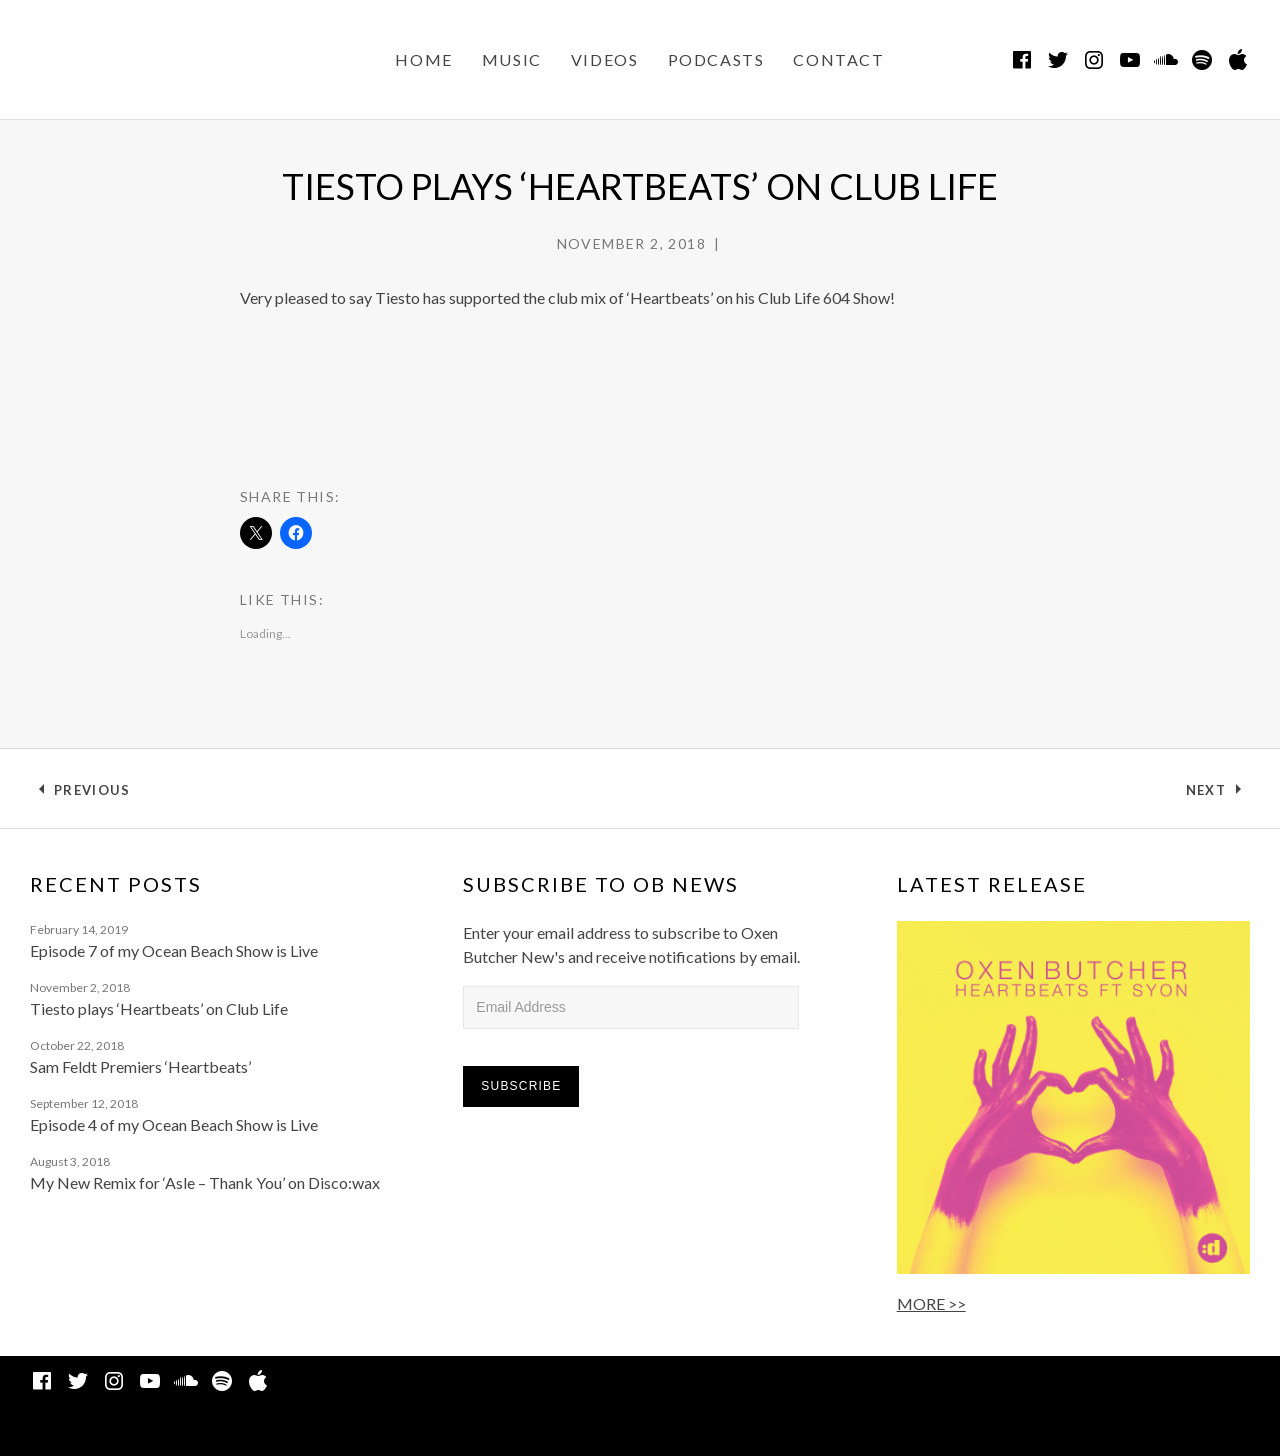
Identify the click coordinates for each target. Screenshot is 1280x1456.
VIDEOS (605, 59)
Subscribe (521, 1086)
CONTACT (838, 59)
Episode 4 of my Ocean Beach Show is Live (174, 1124)
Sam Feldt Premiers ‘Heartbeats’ (140, 1066)
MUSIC (512, 59)
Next (1218, 794)
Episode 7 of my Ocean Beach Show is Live (174, 950)
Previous (91, 794)
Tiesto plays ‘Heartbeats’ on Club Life (159, 1008)
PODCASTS (716, 59)
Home (423, 59)
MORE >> (931, 1303)
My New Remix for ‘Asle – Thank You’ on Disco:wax (205, 1182)
